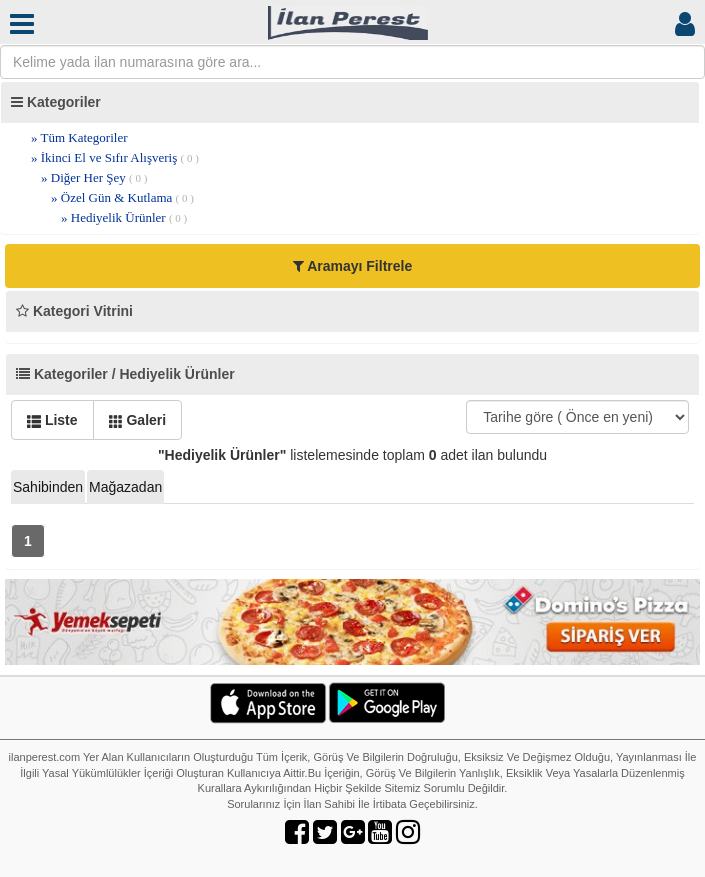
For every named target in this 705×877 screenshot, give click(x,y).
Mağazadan (125, 487)
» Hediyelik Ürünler (124, 217)
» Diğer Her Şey (94, 177)
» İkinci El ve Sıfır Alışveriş (115, 157)
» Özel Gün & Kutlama (122, 197)
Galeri (138, 420)
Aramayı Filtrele (352, 266)
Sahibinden (48, 487)
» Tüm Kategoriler (79, 137)
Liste (52, 420)
